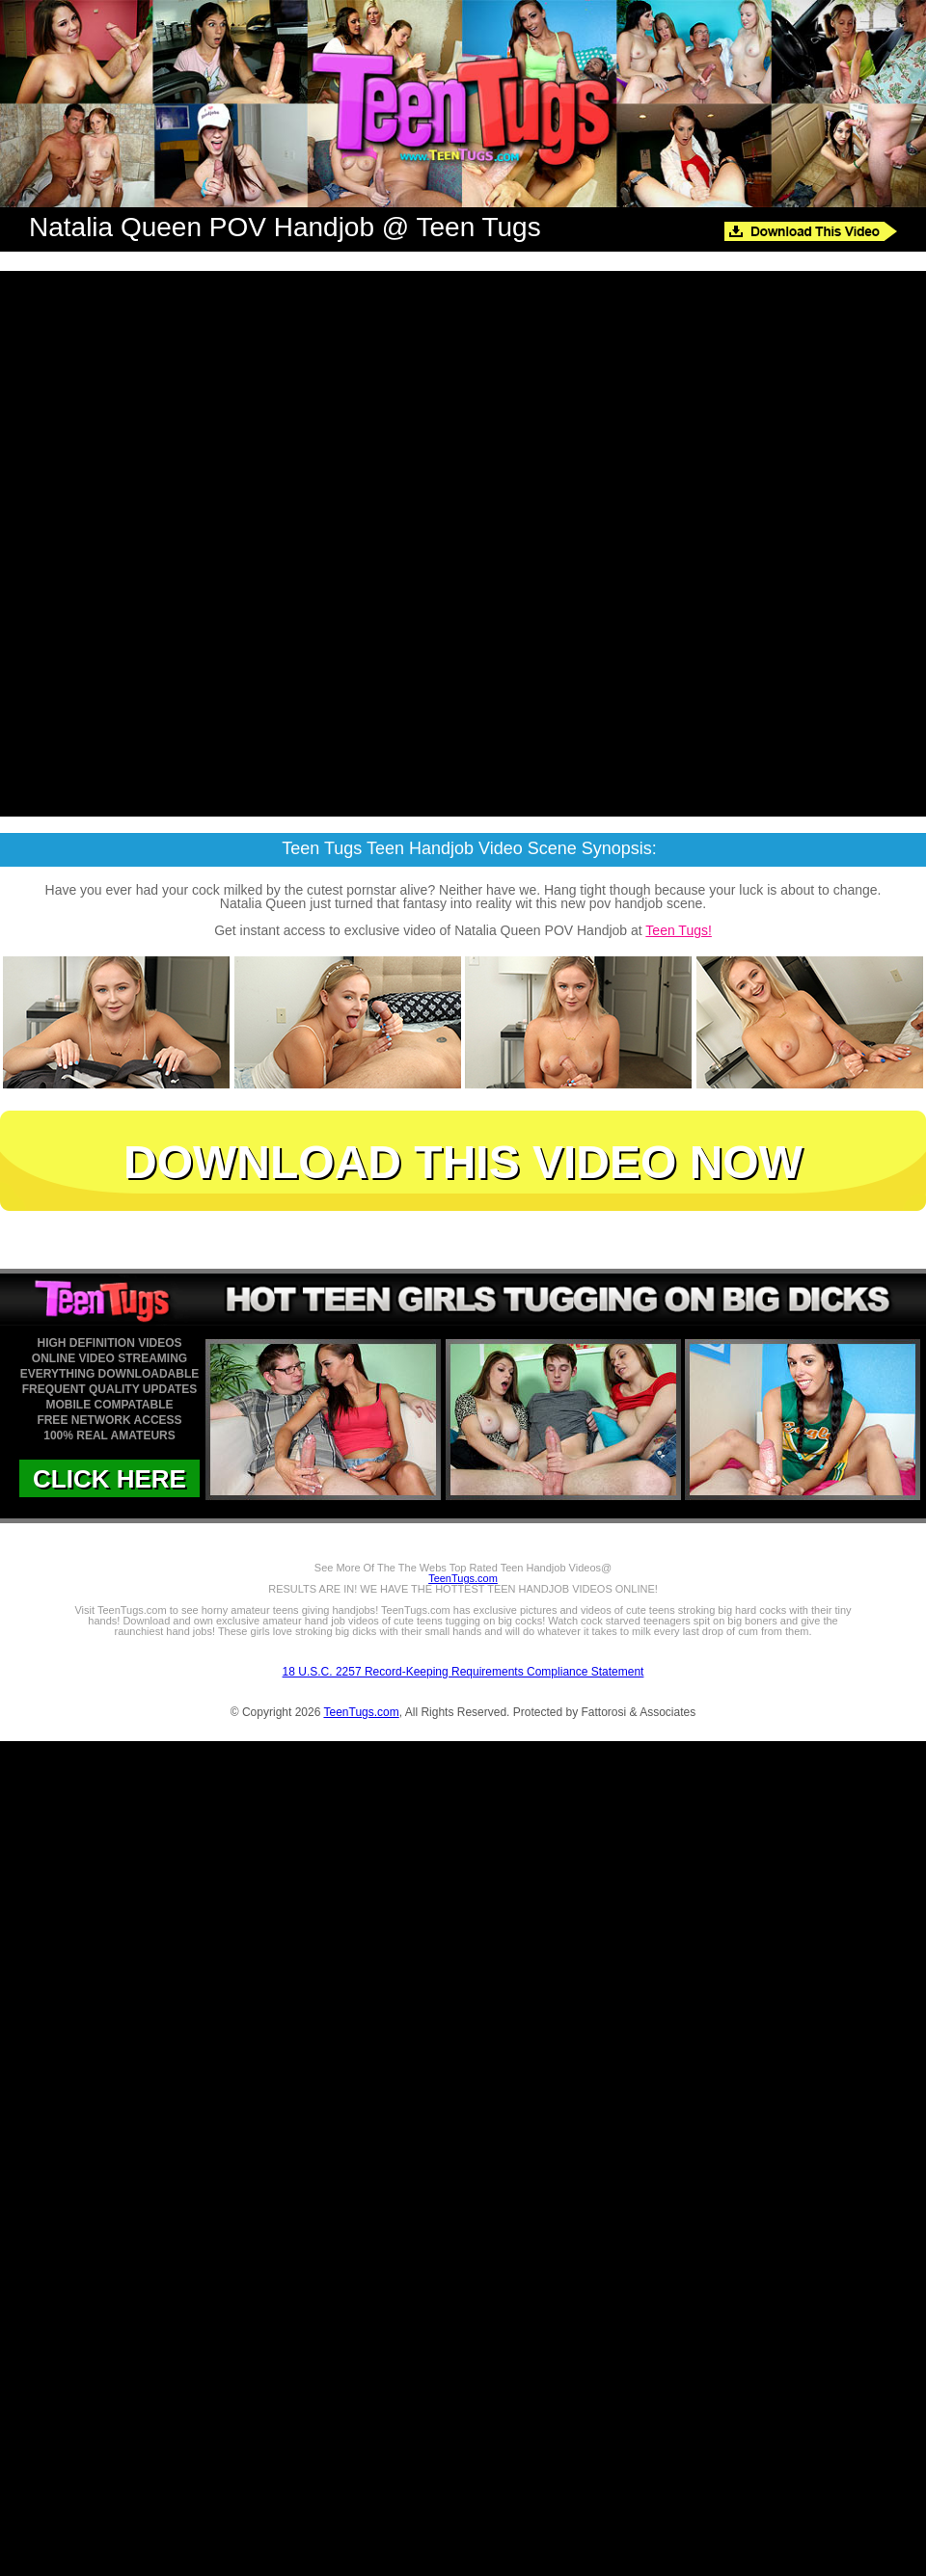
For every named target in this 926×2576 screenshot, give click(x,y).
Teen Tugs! (678, 930)
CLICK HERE (109, 1478)
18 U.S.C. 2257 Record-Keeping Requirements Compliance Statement (463, 1671)
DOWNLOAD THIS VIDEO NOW (463, 1162)
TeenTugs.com (463, 1578)
